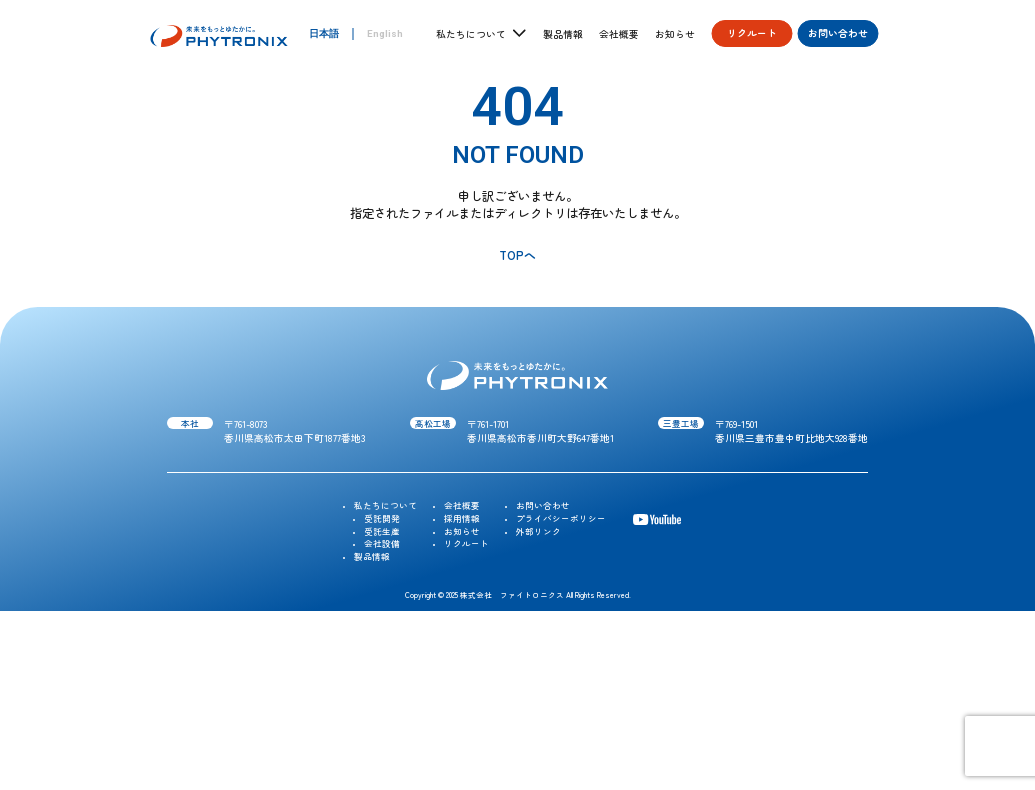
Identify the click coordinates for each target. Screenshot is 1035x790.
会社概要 (619, 34)
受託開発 (382, 518)
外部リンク (538, 531)
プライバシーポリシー (561, 518)
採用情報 (462, 518)
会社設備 (382, 543)
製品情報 (563, 34)
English (385, 33)
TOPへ (517, 254)
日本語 (324, 33)
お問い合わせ (838, 33)
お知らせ (675, 34)
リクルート (752, 33)
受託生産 (382, 531)
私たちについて (385, 505)
